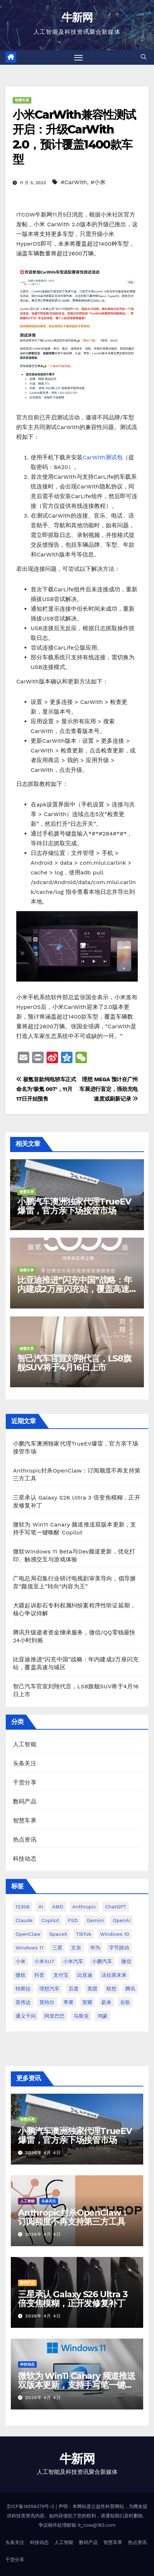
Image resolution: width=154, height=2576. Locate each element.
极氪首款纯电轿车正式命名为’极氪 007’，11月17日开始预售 (46, 1089)
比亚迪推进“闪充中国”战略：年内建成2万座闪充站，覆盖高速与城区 (74, 1289)
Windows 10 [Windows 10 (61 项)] (114, 1934)
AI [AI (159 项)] (40, 1907)
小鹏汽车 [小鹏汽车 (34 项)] (102, 1961)
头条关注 (24, 1763)
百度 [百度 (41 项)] (74, 1989)
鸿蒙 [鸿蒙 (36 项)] (102, 2016)
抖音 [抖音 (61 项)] (39, 1975)
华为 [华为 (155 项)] (95, 1948)
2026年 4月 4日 (43, 2152)
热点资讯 (24, 1839)
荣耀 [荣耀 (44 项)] (87, 2002)
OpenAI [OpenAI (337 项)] (121, 1920)
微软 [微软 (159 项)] (21, 1975)
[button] (143, 57)
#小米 (98, 182)
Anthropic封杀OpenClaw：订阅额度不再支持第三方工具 (73, 2217)
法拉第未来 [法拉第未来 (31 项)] (114, 1975)
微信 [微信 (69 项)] (126, 1961)
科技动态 (24, 1858)
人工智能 (24, 1744)
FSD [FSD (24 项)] (73, 1920)
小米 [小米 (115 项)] (21, 1961)
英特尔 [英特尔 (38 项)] (46, 2002)
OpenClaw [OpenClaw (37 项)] (28, 1934)
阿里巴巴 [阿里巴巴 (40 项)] (54, 2016)
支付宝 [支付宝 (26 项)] (61, 1975)
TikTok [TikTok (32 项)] (83, 1934)
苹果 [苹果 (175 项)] (68, 2002)
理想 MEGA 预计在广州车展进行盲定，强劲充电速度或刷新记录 (108, 1089)
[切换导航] (79, 58)
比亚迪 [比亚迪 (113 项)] (84, 1975)
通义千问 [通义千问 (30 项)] (26, 2016)
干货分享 (24, 1782)
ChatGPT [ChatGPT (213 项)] (115, 1907)
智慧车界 (22, 100)
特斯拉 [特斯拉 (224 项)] (23, 1989)
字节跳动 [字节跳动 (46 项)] (119, 1948)
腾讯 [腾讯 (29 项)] (130, 1989)
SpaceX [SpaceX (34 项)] (58, 1934)
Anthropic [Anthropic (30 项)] (84, 1907)
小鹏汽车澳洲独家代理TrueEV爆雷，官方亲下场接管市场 (74, 1206)
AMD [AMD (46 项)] (57, 1907)
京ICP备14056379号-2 (31, 2506)
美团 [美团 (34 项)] (92, 1989)
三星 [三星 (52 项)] (57, 1948)
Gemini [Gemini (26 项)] (95, 1920)
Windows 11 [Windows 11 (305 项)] (29, 1948)
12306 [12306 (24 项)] (23, 1907)
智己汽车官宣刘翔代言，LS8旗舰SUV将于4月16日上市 (74, 1363)
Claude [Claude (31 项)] (24, 1920)
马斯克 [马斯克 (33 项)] (81, 2016)
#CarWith (74, 182)
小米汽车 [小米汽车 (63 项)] (73, 1961)
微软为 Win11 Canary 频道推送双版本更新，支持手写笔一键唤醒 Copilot (76, 2385)
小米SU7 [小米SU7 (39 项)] (44, 1961)
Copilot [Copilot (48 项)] (50, 1920)
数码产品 (24, 1801)
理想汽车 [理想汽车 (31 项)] (49, 1989)
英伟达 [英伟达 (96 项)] (23, 2002)
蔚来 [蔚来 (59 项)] (106, 2002)
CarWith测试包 (103, 457)
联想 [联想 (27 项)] (111, 1989)
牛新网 (77, 17)
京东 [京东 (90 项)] (76, 1948)
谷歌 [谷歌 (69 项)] (125, 2002)
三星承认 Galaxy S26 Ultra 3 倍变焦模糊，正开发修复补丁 (72, 2298)
